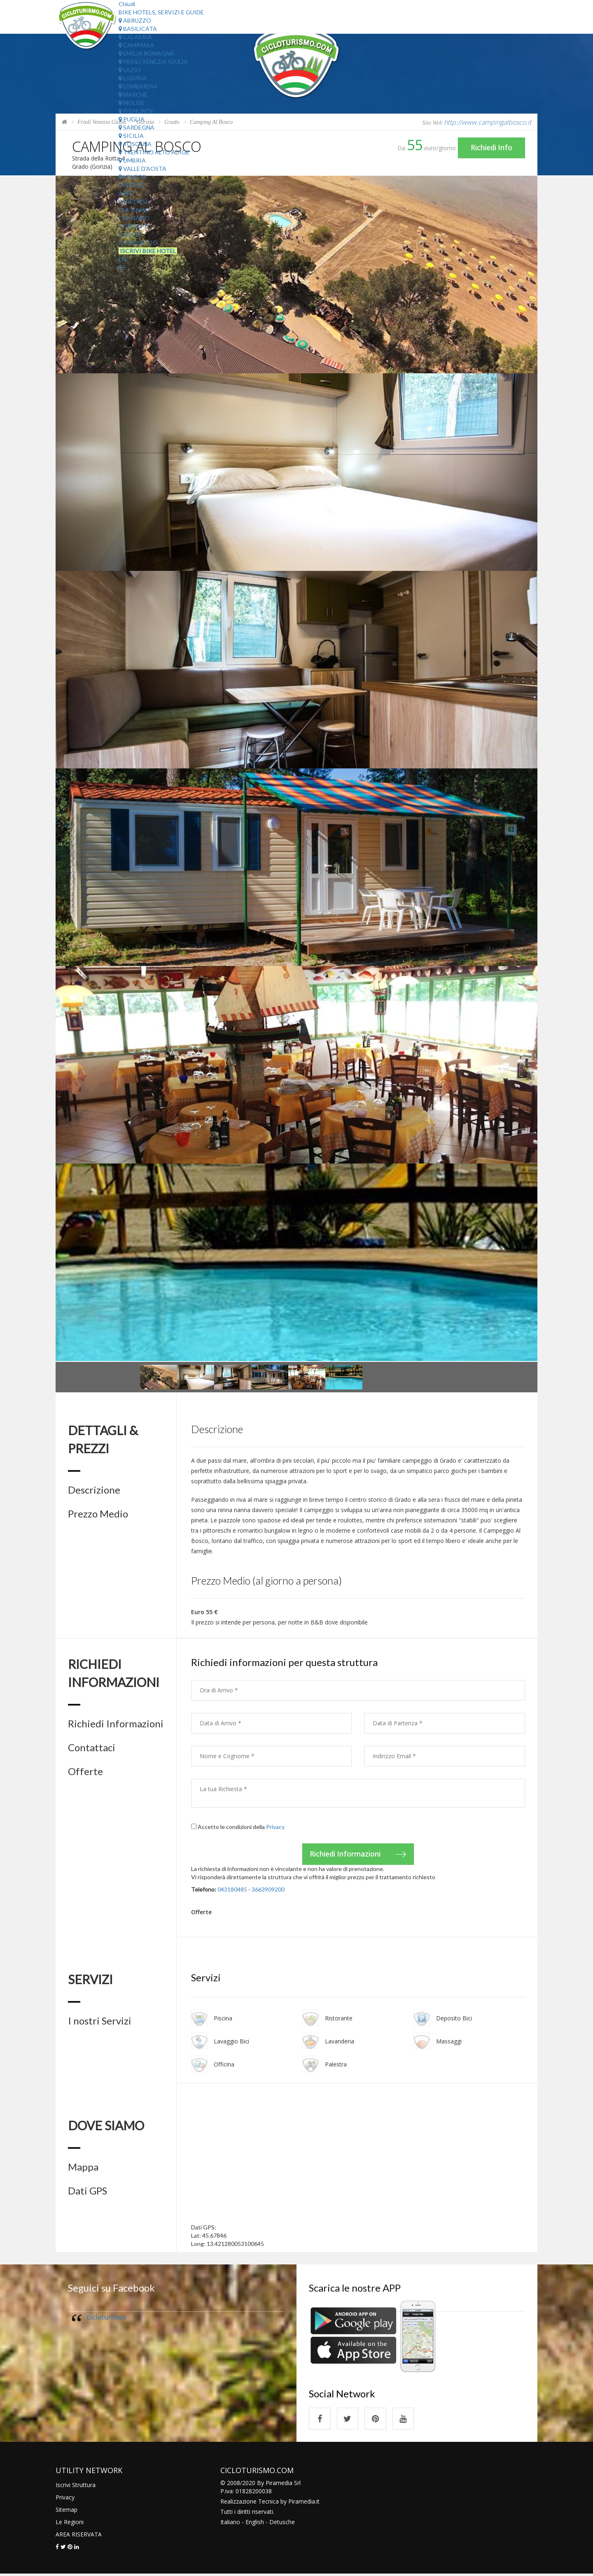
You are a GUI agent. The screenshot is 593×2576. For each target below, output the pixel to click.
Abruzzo (135, 20)
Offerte (131, 185)
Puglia (132, 119)
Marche (133, 94)
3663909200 (268, 1890)
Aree (126, 193)
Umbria (132, 160)
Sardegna (136, 127)
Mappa (83, 2168)
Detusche (282, 2524)
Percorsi (133, 201)
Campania (136, 45)
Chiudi (127, 3)
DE (122, 267)
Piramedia (301, 2503)
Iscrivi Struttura (76, 2487)
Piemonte (136, 110)
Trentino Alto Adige (154, 152)
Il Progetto (138, 242)
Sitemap (66, 2511)
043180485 (232, 1890)
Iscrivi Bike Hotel (148, 250)
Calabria (135, 36)
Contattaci (91, 1747)
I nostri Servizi (99, 2021)
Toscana (135, 143)
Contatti (134, 226)
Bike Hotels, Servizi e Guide (161, 12)
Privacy (275, 1826)
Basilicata (138, 28)
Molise (132, 102)
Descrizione (94, 1490)
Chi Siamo (134, 209)
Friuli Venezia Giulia (153, 61)
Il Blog (129, 234)
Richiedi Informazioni (115, 1723)
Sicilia (131, 135)
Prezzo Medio (98, 1514)
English (254, 2524)
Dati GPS (87, 2192)
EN (122, 259)
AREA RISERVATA (79, 2536)
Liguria (133, 77)
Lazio (130, 69)
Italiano (230, 2524)
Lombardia (138, 86)
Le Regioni (70, 2524)
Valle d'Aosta (142, 168)
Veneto (133, 176)
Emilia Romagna (146, 53)
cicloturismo (106, 2318)
